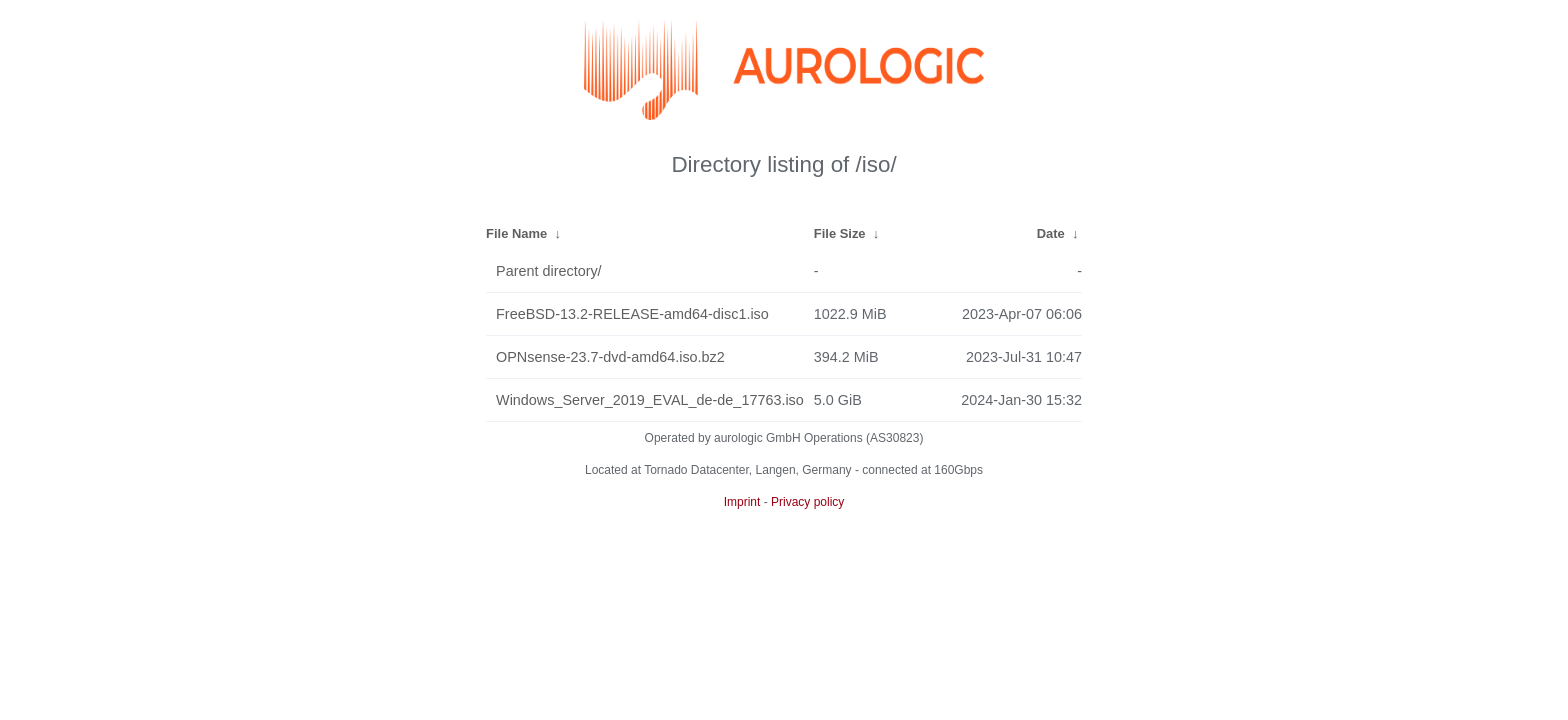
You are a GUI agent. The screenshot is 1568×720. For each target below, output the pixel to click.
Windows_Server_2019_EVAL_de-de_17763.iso (650, 400)
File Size (840, 233)
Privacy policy (807, 502)
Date (1051, 233)
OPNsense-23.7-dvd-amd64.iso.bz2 (610, 357)
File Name (516, 233)
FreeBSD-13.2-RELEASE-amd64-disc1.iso (632, 314)
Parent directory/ (549, 271)
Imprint (742, 502)
